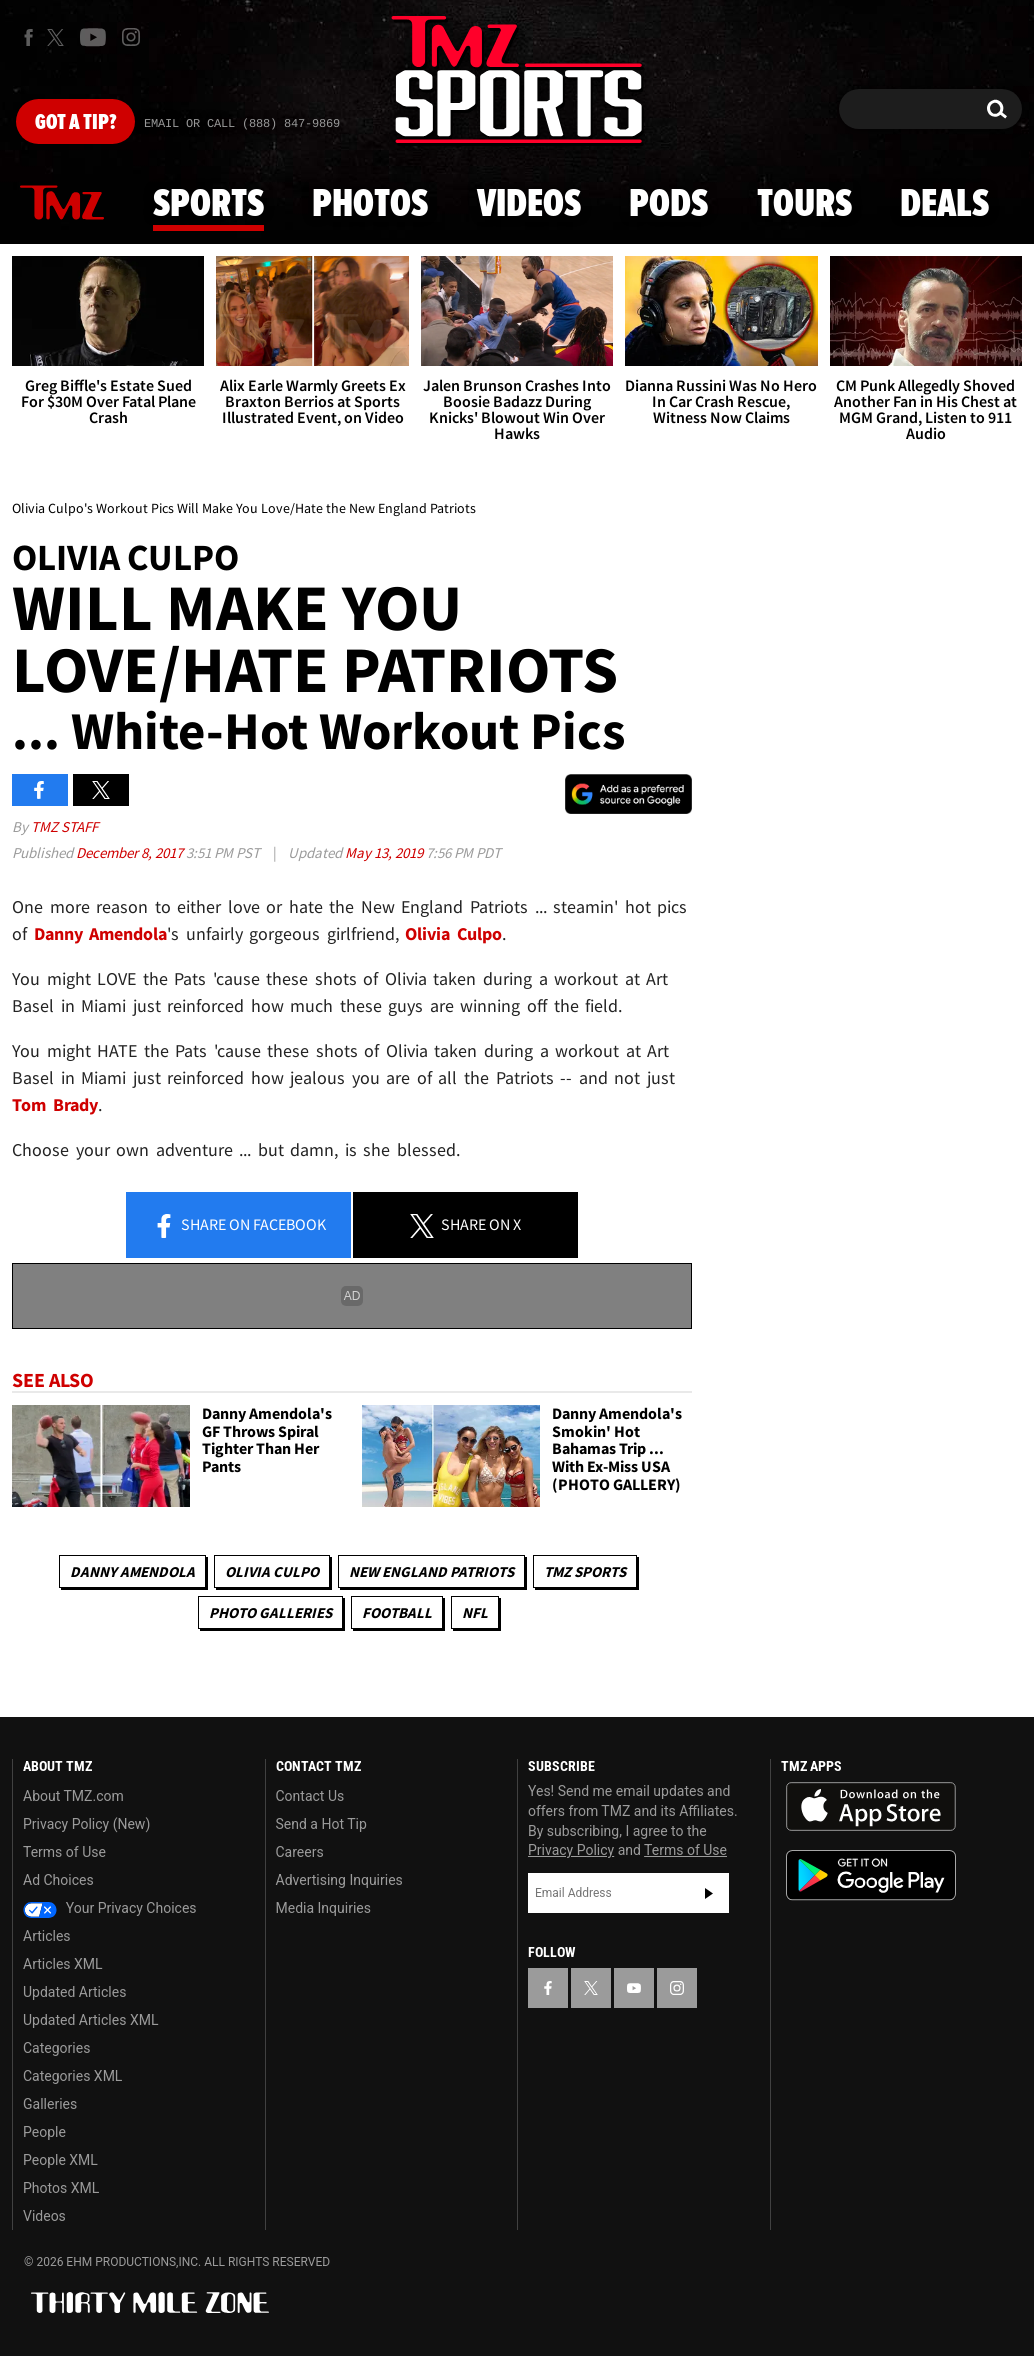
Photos (370, 205)
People (44, 2132)
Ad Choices (58, 1880)
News (62, 204)
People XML (60, 2160)
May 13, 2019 (385, 852)
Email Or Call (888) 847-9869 (242, 124)
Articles (47, 1936)
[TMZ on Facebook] (28, 37)
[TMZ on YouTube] (634, 1988)
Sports (208, 205)
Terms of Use (64, 1852)
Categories (56, 2048)
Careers (300, 1852)
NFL (475, 1612)
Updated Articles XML (90, 2020)
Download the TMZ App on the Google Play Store (871, 1875)
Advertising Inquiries (339, 1880)
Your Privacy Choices (110, 1908)
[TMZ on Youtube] (93, 37)
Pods (668, 205)
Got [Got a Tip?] (75, 123)
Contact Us (310, 1796)
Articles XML (63, 1964)
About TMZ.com (73, 1796)
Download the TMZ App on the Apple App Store (871, 1807)
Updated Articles (74, 1992)
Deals (944, 205)
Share (239, 1226)
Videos (529, 205)
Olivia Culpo (272, 1571)
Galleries (50, 2104)
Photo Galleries (270, 1612)
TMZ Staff (64, 826)
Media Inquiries (323, 1908)
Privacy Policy (571, 1850)
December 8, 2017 (131, 852)
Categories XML (72, 2076)
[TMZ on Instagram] (131, 37)
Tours (804, 205)
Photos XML (61, 2188)
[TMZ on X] (58, 37)
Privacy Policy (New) (86, 1824)
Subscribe (709, 1893)
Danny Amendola (132, 1571)
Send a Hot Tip (321, 1824)
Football (397, 1612)
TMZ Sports (585, 1571)
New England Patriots (431, 1571)
